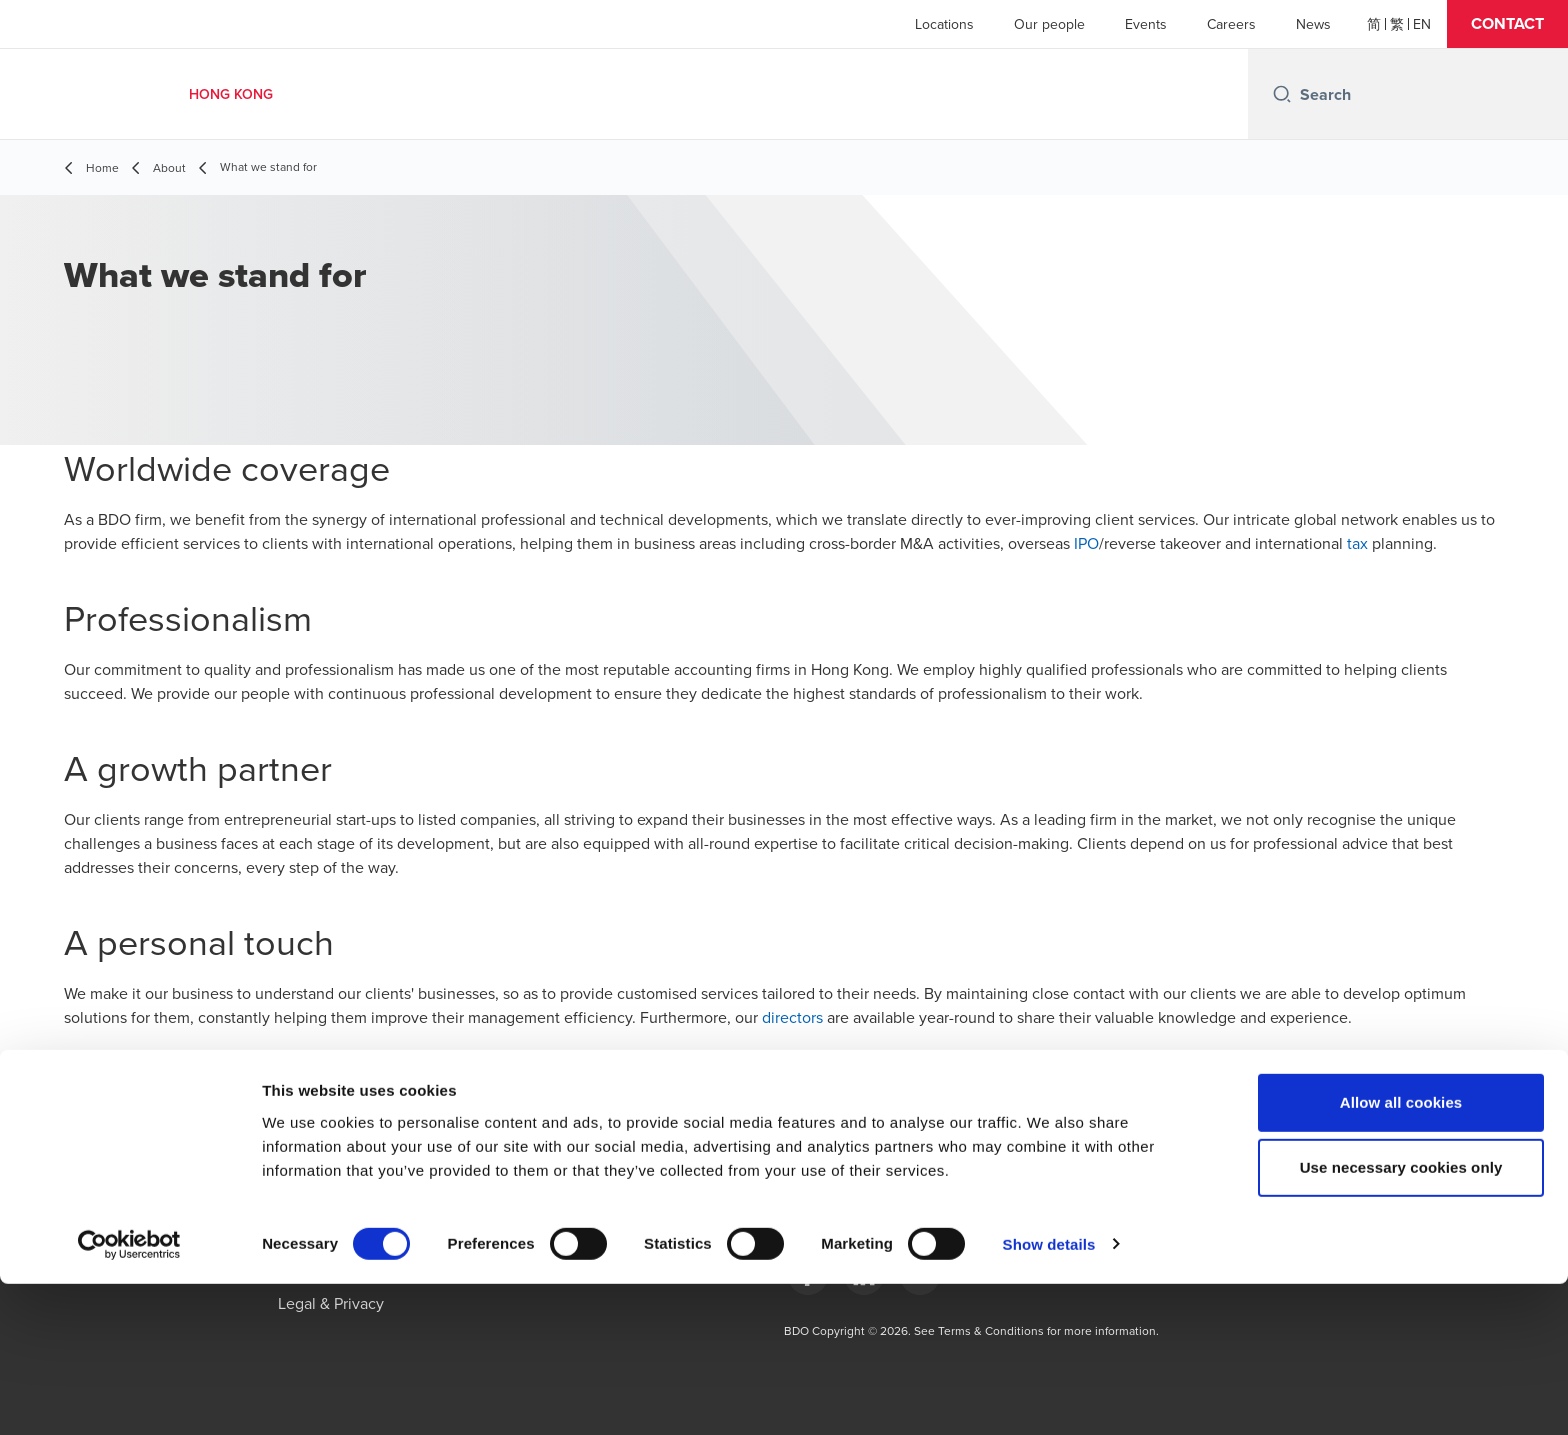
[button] (1507, 24)
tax (1357, 543)
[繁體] (1397, 24)
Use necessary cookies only (1401, 1319)
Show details (1049, 1395)
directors (792, 1017)
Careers (1231, 24)
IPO (1086, 543)
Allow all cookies (1401, 1253)
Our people (1049, 24)
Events (1146, 24)
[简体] (1374, 24)
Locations (944, 24)
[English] (1422, 24)
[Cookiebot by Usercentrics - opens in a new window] (129, 1396)
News (1313, 24)
